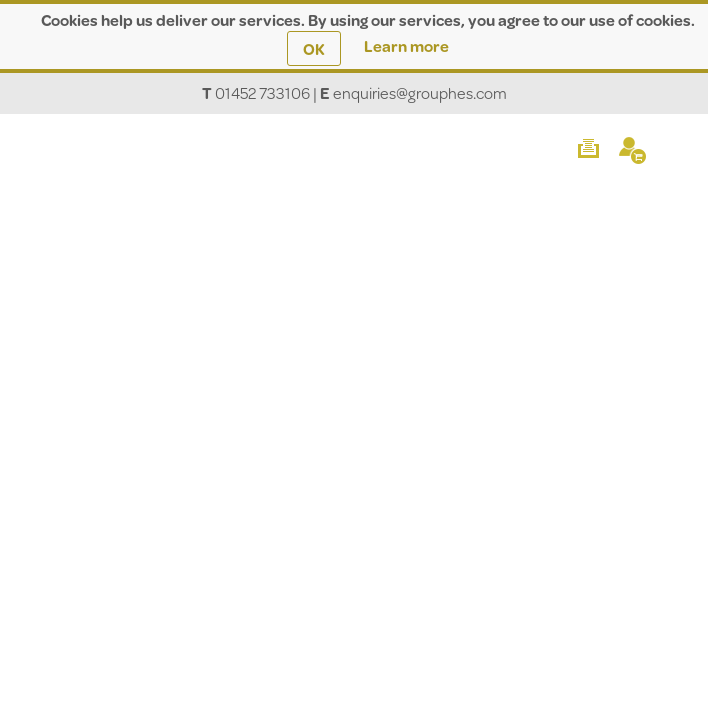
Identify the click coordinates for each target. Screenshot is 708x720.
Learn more (406, 45)
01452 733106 (262, 92)
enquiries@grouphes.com (420, 92)
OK (314, 48)
